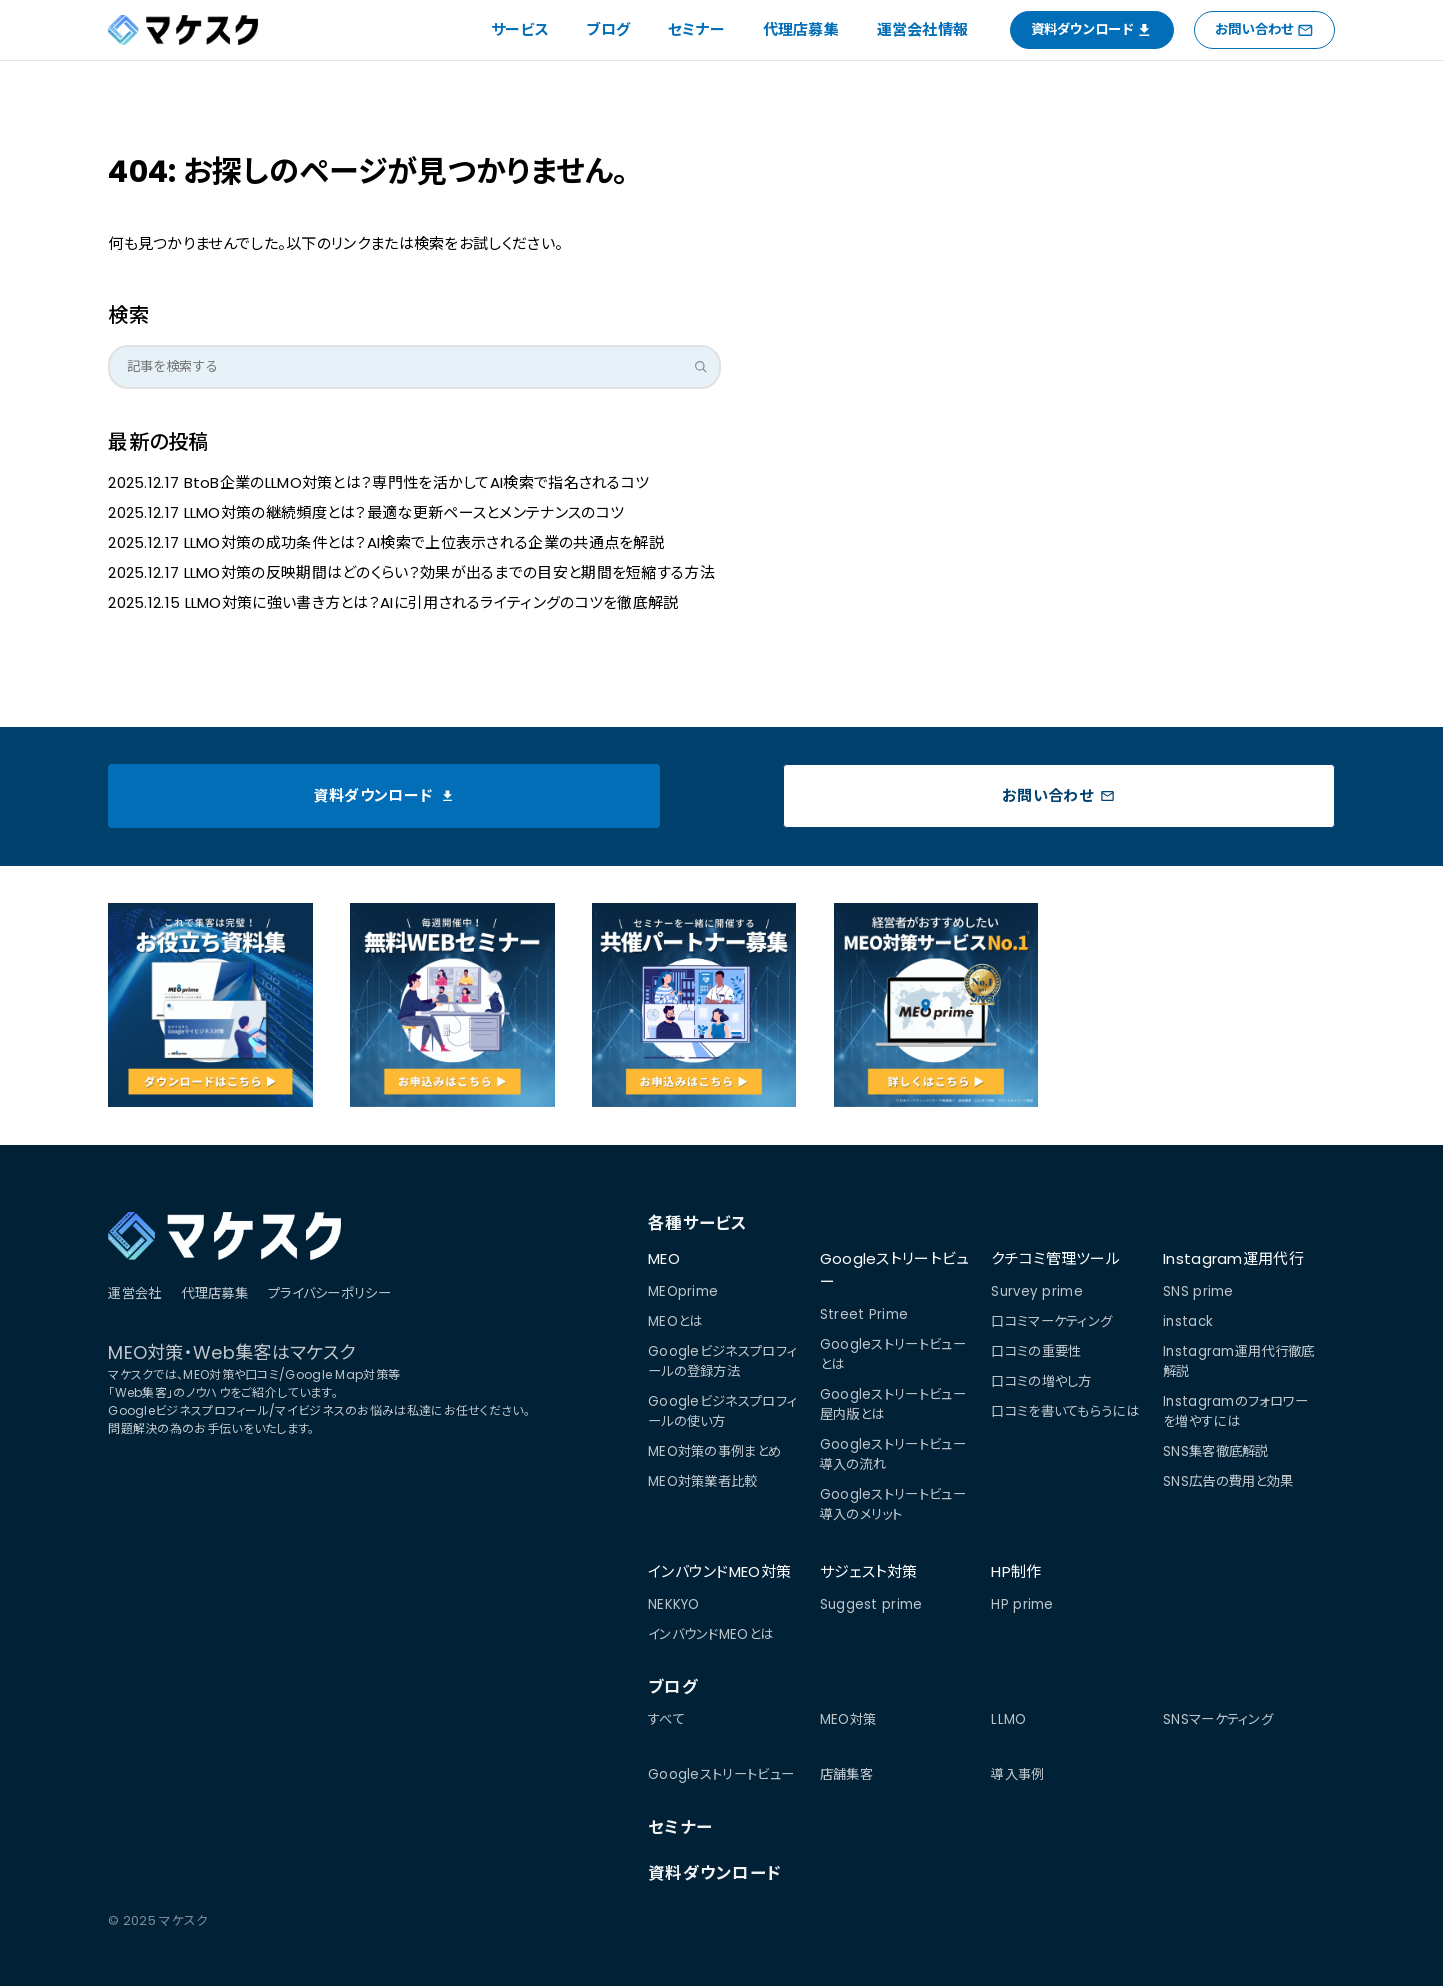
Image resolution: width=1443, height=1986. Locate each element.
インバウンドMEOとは (710, 1634)
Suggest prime (871, 1604)
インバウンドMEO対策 (719, 1571)
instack (1188, 1321)
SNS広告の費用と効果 (1228, 1481)
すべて (666, 1719)
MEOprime (683, 1291)
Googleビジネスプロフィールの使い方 (722, 1411)
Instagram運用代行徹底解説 (1239, 1361)
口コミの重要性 (1036, 1351)
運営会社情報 (923, 29)
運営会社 (134, 1293)
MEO (664, 1258)
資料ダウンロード (714, 1873)
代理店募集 (801, 29)
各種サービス (698, 1223)
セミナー (696, 29)
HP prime (1022, 1604)
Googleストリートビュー (895, 1270)
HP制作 (1016, 1571)
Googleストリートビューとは (893, 1354)
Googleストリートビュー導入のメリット (893, 1504)
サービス (520, 29)
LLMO (1008, 1719)
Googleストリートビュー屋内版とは (893, 1404)
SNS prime (1198, 1291)
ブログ (608, 29)
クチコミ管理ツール (1055, 1258)
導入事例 (1017, 1774)
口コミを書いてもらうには (1065, 1411)
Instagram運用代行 (1233, 1258)
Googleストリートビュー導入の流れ (893, 1454)
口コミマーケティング (1051, 1321)
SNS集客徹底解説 (1216, 1451)
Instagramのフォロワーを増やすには (1236, 1411)
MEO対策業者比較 (703, 1481)
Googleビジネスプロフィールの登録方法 (722, 1361)
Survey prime (1037, 1291)
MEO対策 (848, 1719)
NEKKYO (674, 1604)
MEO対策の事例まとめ (714, 1451)
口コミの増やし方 (1041, 1381)
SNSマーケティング (1218, 1719)
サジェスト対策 (869, 1571)
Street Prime (864, 1314)
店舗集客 (846, 1774)
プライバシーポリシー (329, 1293)
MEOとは (675, 1321)
